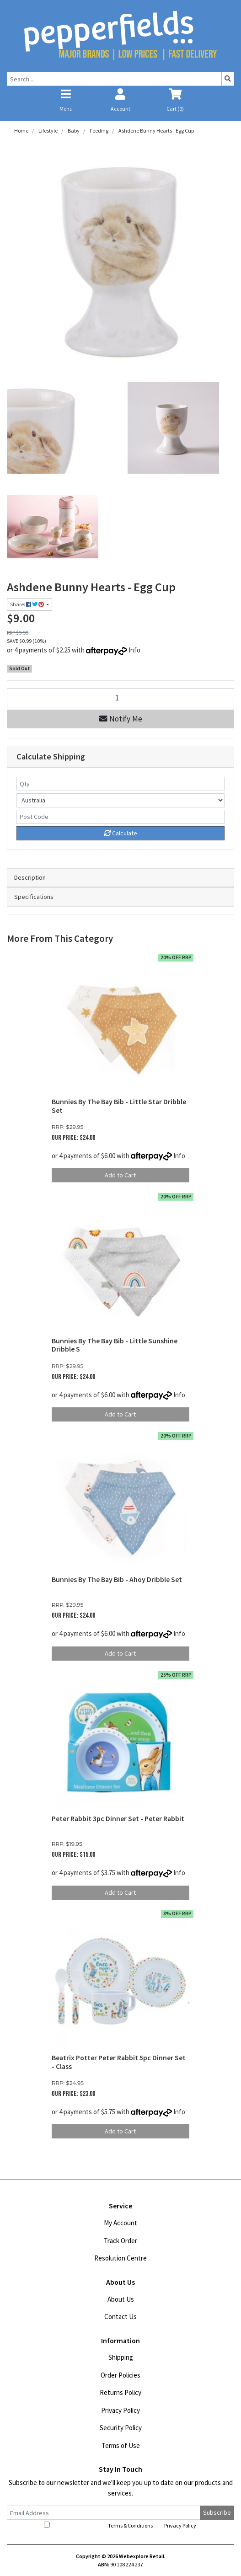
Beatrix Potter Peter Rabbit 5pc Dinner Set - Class (119, 2062)
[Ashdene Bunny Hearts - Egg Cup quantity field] (120, 697)
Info (134, 650)
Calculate (120, 833)
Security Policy (121, 2427)
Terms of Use (121, 2445)
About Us (120, 2299)
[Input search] (114, 79)
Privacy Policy (120, 2410)
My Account (120, 2222)
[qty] (120, 784)
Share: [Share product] (27, 604)
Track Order (120, 2240)
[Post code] (120, 817)
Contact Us (120, 2316)
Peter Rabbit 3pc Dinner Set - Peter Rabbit (118, 1818)
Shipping (120, 2357)
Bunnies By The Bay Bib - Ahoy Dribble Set (117, 1579)
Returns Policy (120, 2392)
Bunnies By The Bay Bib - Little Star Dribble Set (119, 1106)
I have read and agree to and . (121, 2525)
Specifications (34, 897)
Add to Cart (120, 1175)
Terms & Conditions (130, 2525)
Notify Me (120, 719)
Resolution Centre (120, 2258)
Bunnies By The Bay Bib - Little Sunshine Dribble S (114, 1345)
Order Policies (120, 2375)
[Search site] (227, 79)
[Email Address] (103, 2513)
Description (30, 877)
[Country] (120, 800)
